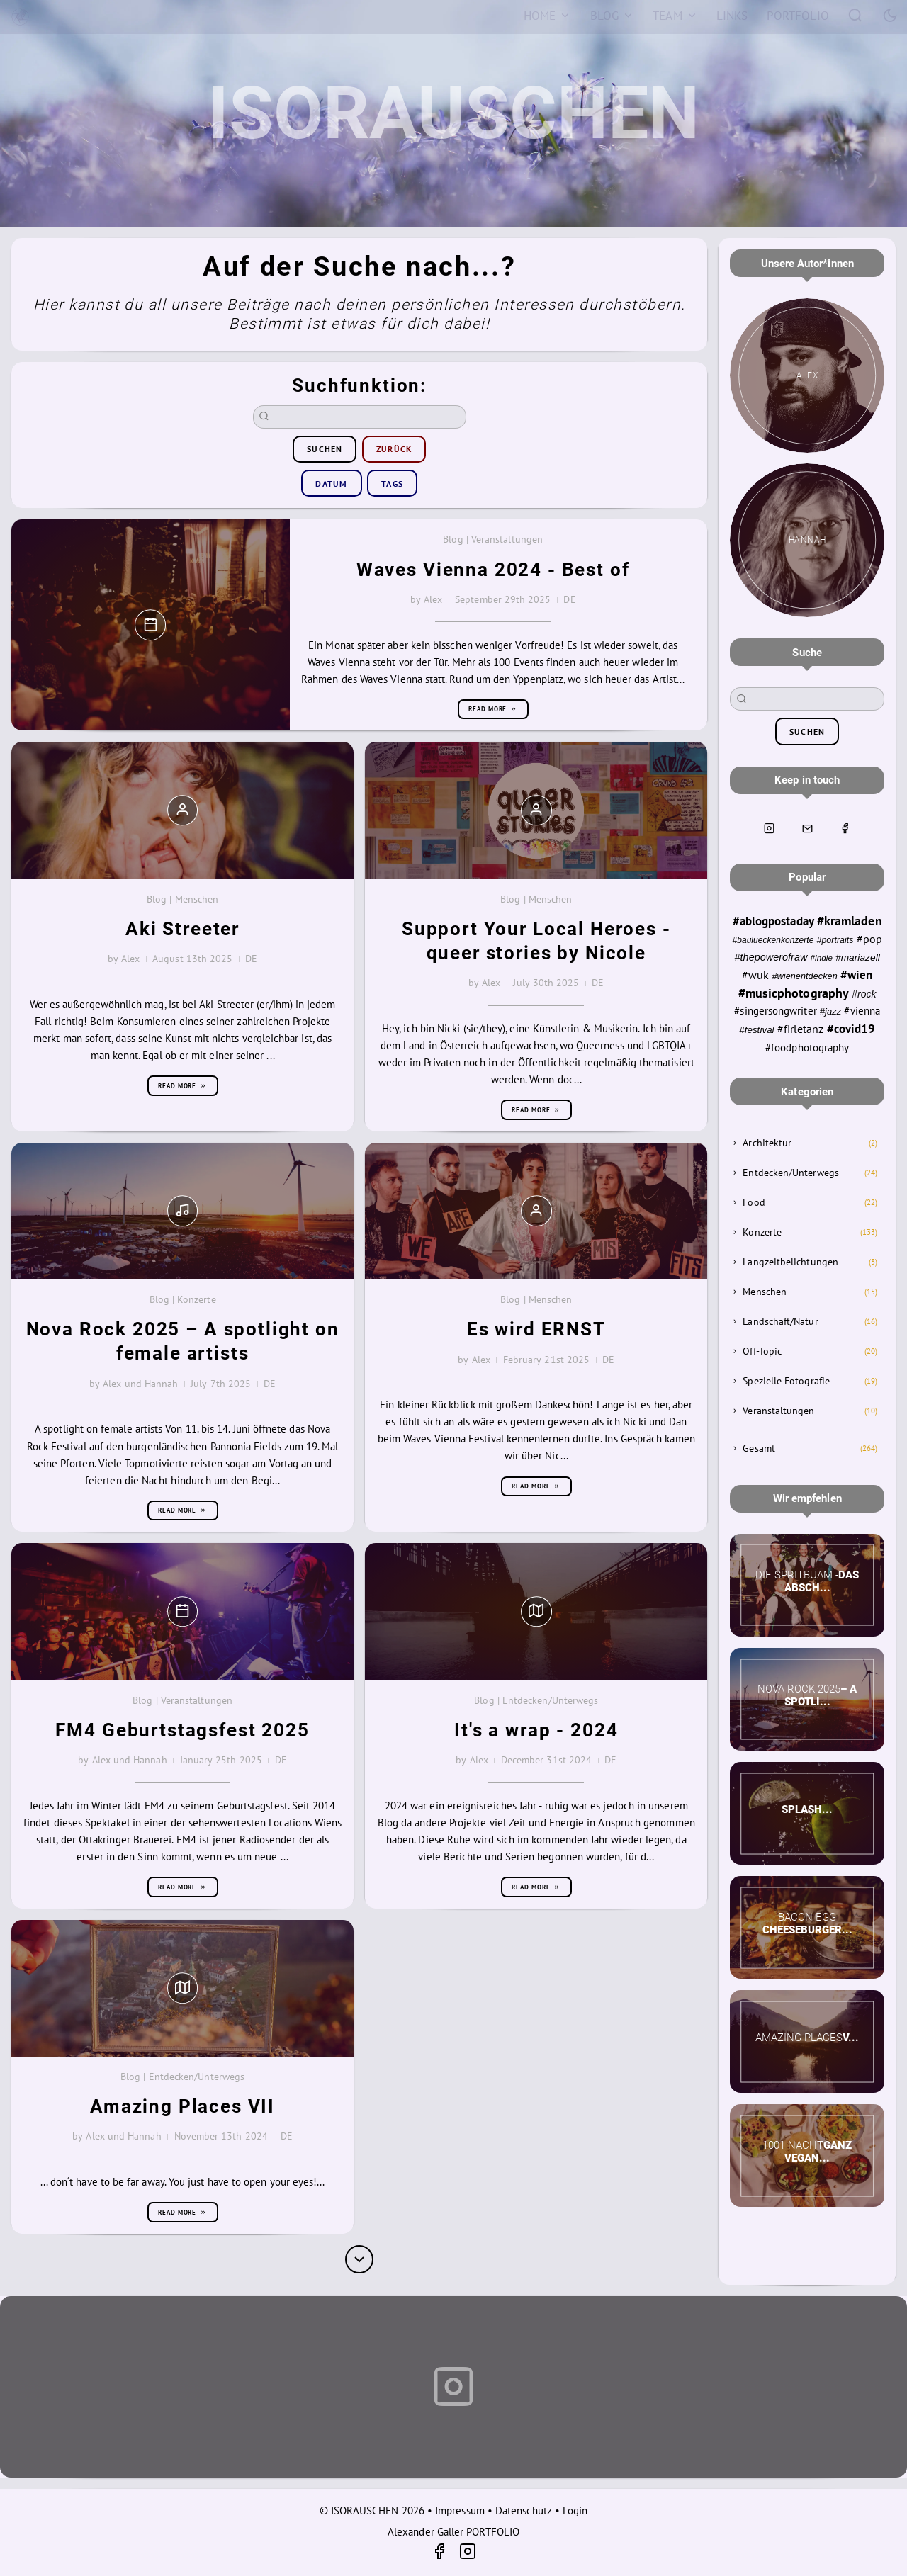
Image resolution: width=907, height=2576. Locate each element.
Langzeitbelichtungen (790, 1261)
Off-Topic (762, 1351)
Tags (392, 483)
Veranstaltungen (778, 1410)
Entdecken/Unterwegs (790, 1172)
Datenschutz (523, 2510)
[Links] (732, 15)
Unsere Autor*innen (807, 263)
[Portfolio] (797, 15)
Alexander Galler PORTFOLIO (453, 2531)
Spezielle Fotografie (786, 1380)
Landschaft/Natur (780, 1321)
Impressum (460, 2510)
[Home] (547, 15)
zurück (394, 449)
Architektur (767, 1142)
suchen (324, 449)
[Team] (675, 15)
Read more (492, 709)
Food (754, 1202)
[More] (359, 2259)
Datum (331, 483)
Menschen (765, 1291)
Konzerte (762, 1232)
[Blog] (611, 15)
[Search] (855, 14)
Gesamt (758, 1448)
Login (575, 2510)
